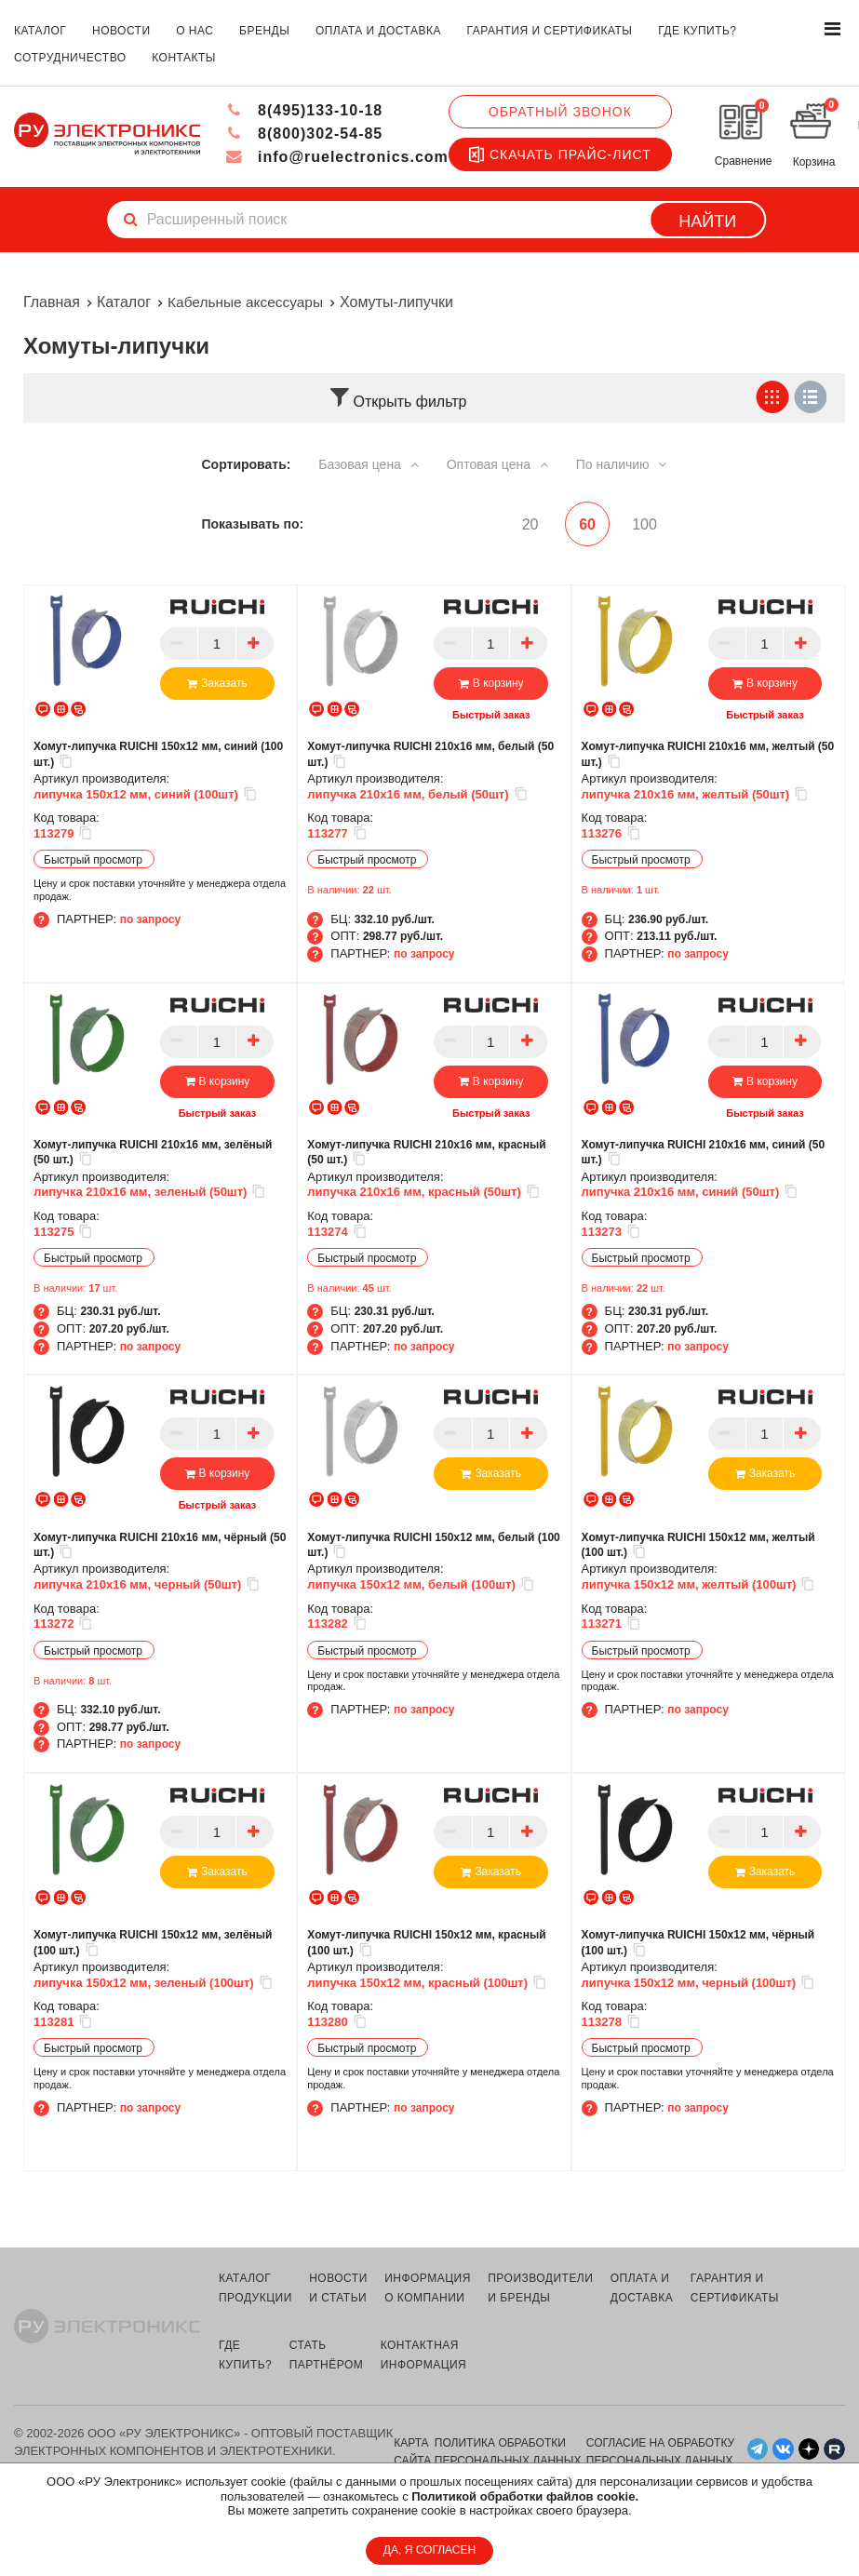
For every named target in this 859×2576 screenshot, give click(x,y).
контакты (184, 57)
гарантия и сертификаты (550, 30)
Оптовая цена (497, 464)
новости (121, 30)
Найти (707, 221)
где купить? (697, 30)
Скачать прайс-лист (559, 154)
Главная (51, 302)
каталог (40, 30)
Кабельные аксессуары (248, 302)
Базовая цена (368, 464)
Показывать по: (253, 523)
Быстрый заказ (491, 714)
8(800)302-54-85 (304, 133)
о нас (194, 30)
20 (521, 523)
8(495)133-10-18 (304, 110)
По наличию (621, 464)
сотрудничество (70, 57)
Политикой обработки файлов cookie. (524, 2496)
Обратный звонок (559, 111)
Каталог (124, 302)
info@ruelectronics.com (336, 157)
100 (644, 523)
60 (582, 523)
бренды (264, 30)
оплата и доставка (378, 30)
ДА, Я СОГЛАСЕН (429, 2549)
